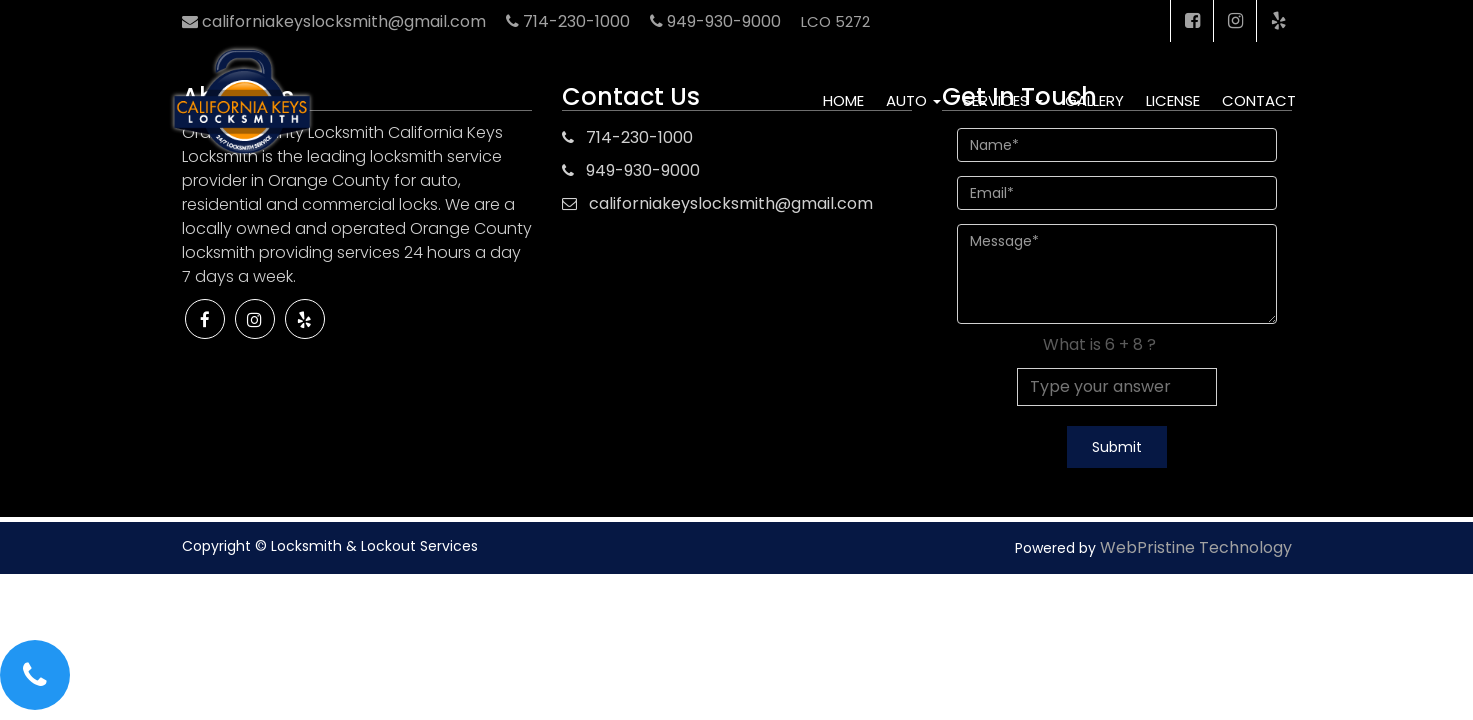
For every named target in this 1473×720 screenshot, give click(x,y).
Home (843, 100)
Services (1003, 100)
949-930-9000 (643, 170)
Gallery (1094, 100)
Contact (1259, 100)
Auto (913, 100)
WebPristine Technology (1196, 547)
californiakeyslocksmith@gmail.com (731, 203)
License (1173, 100)
